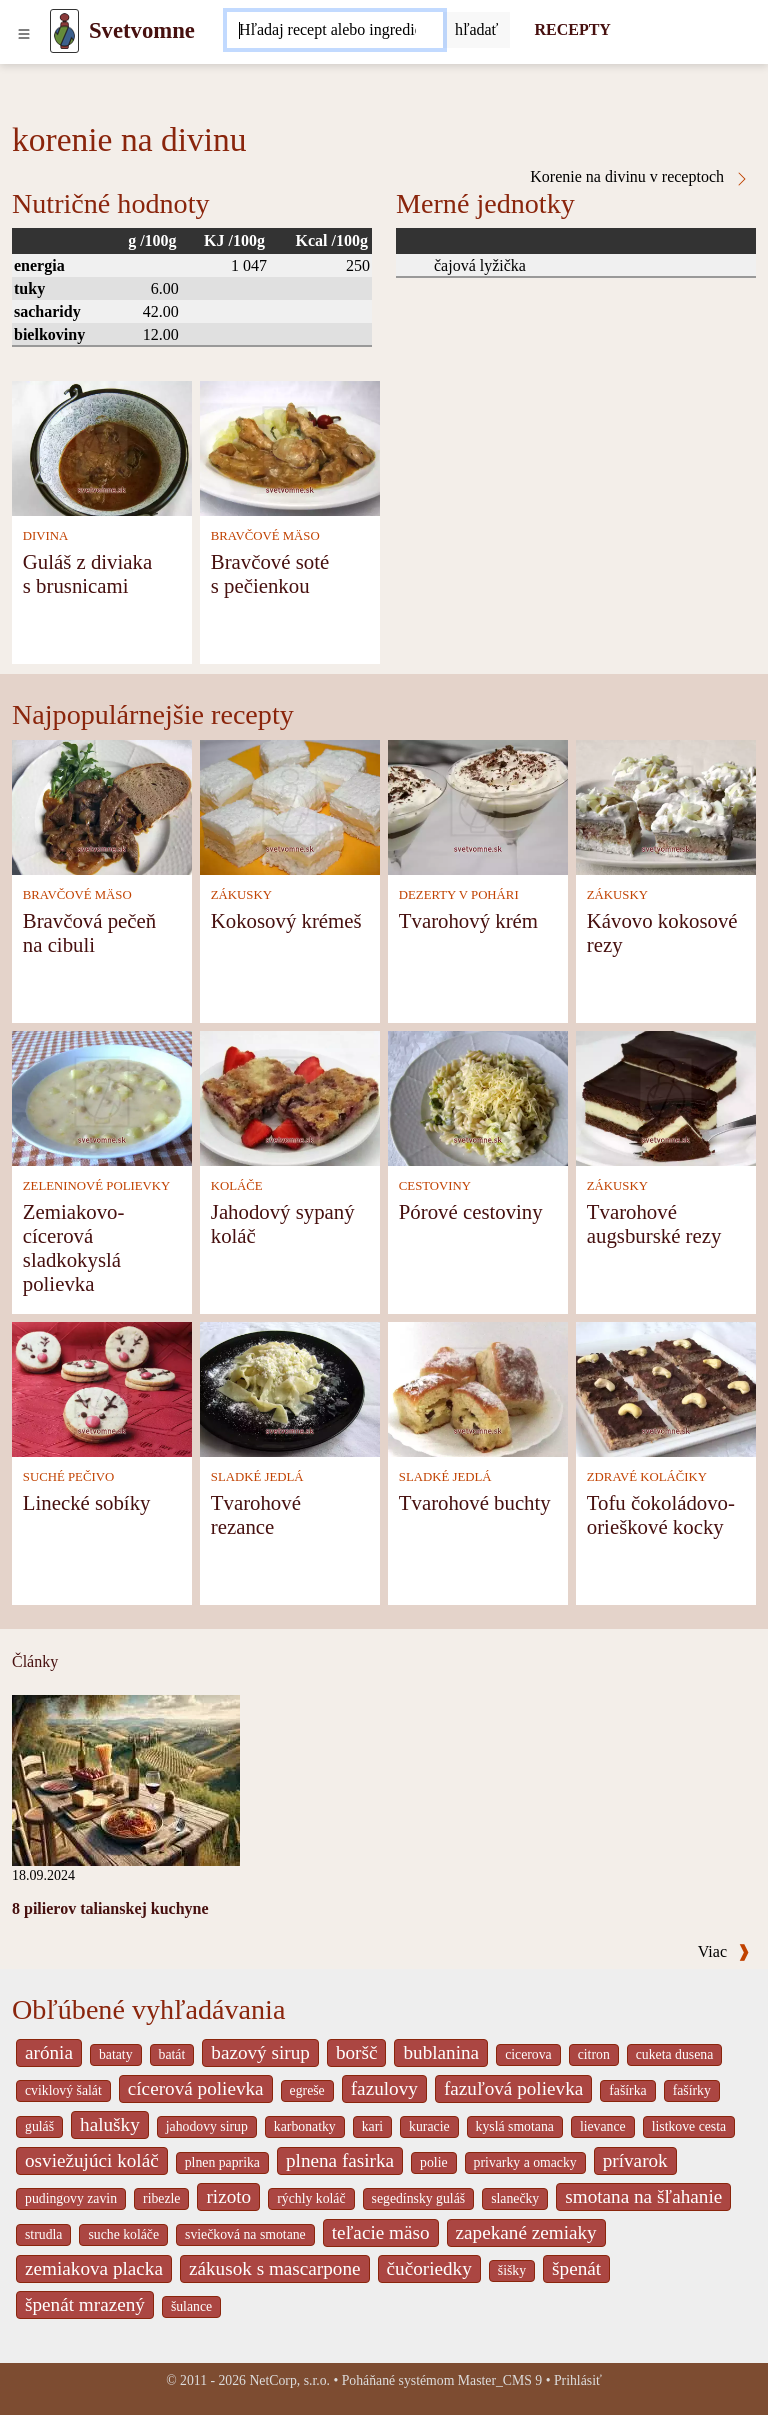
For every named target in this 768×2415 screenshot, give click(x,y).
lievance (603, 2126)
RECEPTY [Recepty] (572, 29)
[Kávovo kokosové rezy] (666, 805)
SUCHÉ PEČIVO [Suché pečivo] (68, 1477)
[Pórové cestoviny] (478, 1096)
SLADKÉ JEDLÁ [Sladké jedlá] (257, 1477)
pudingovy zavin (71, 2198)
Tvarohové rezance (256, 1514)
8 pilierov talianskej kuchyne (110, 1908)
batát (172, 2054)
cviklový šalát (63, 2090)
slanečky (515, 2198)
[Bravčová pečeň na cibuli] (102, 805)
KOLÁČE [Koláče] (237, 1186)
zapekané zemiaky (526, 2232)
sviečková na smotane (245, 2234)
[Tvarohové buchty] (478, 1387)
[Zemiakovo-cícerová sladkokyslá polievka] (102, 1096)
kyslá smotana (515, 2126)
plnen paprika (222, 2162)
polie (434, 2162)
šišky (512, 2270)
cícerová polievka (196, 2088)
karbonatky (305, 2126)
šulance (191, 2306)
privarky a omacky (525, 2162)
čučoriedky (429, 2268)
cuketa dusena (675, 2054)
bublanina (441, 2052)
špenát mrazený (85, 2304)
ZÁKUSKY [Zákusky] (241, 895)
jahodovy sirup (207, 2126)
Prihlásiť (578, 2380)
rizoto (228, 2196)
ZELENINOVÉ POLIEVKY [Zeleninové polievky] (97, 1186)
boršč (357, 2052)
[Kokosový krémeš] (290, 805)
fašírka (627, 2090)
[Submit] (477, 30)
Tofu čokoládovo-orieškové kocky (661, 1514)
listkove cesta (689, 2126)
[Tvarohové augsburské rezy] (666, 1096)
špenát (576, 2268)
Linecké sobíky (87, 1502)
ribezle (161, 2198)
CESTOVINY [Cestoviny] (435, 1186)
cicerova (528, 2054)
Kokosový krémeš (286, 920)
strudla (43, 2234)
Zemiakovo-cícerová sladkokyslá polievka (74, 1247)
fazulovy (384, 2088)
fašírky (692, 2090)
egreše (307, 2090)
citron (594, 2054)
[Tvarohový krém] (478, 805)
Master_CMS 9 (500, 2380)
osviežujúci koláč (92, 2160)
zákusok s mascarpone (275, 2268)
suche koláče (123, 2234)
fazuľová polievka (513, 2088)
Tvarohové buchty (475, 1502)
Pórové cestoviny (471, 1211)
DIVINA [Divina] (46, 536)
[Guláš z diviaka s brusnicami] (102, 446)
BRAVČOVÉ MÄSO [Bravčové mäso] (265, 536)
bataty (116, 2054)
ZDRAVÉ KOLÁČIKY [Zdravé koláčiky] (647, 1477)
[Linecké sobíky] (102, 1387)
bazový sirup (260, 2052)
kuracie (429, 2126)
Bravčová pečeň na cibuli (89, 932)
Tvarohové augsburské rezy (654, 1223)
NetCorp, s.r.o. (289, 2380)
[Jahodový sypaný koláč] (290, 1096)
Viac (724, 1951)
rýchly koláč (311, 2198)
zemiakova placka (94, 2268)
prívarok (635, 2160)
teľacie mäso (381, 2232)
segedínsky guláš (419, 2198)
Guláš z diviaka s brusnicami (87, 573)
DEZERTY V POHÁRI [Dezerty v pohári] (459, 895)
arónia (49, 2052)
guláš (39, 2126)
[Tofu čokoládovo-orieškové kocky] (666, 1387)
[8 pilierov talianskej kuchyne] (126, 1778)
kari (372, 2126)
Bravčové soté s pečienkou (270, 573)
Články (35, 1661)
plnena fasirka (340, 2160)
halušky (110, 2124)
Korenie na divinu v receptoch (640, 177)
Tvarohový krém (468, 920)
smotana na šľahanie (643, 2196)
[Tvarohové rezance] (290, 1387)
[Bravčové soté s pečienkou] (290, 446)
